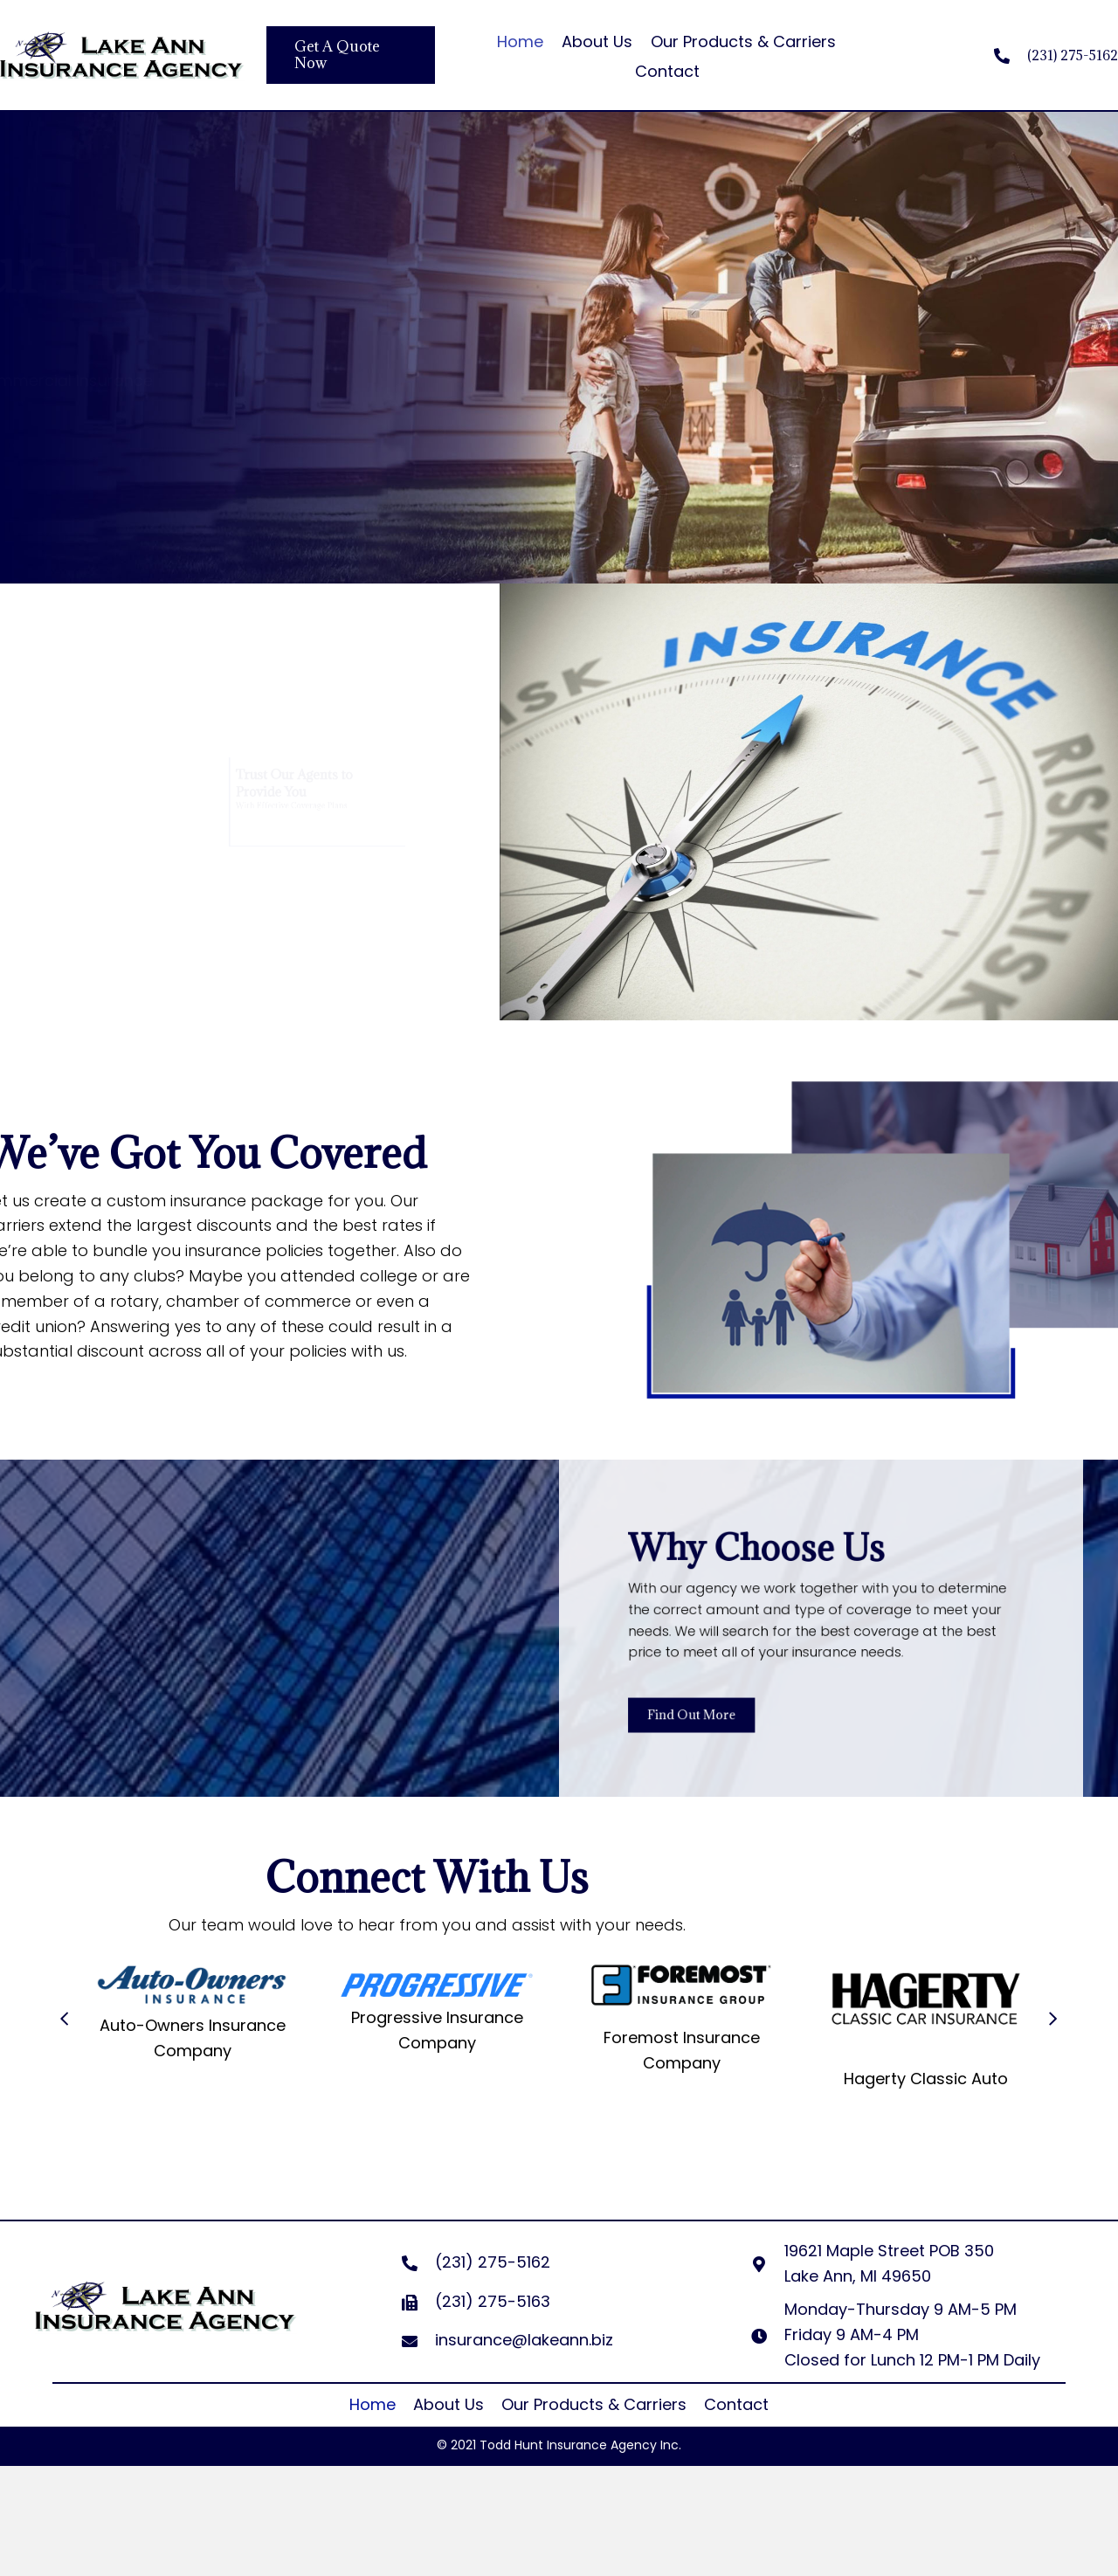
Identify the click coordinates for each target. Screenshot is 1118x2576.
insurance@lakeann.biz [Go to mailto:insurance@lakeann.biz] (524, 2340)
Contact (667, 71)
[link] (372, 2405)
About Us (597, 41)
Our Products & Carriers (743, 41)
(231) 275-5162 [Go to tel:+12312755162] (1072, 55)
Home (520, 41)
